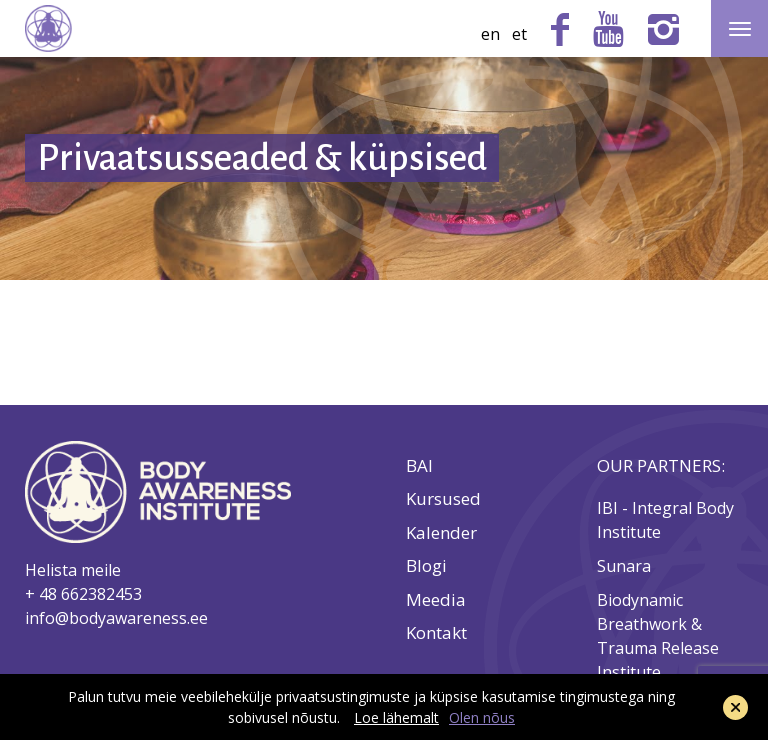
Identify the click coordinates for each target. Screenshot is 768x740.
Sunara (626, 566)
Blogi (426, 566)
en (490, 34)
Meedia (436, 600)
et (519, 34)
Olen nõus (482, 717)
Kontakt (436, 633)
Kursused (443, 499)
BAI (419, 466)
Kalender (441, 533)
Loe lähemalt (396, 717)
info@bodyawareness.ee (116, 618)
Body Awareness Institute (48, 28)
